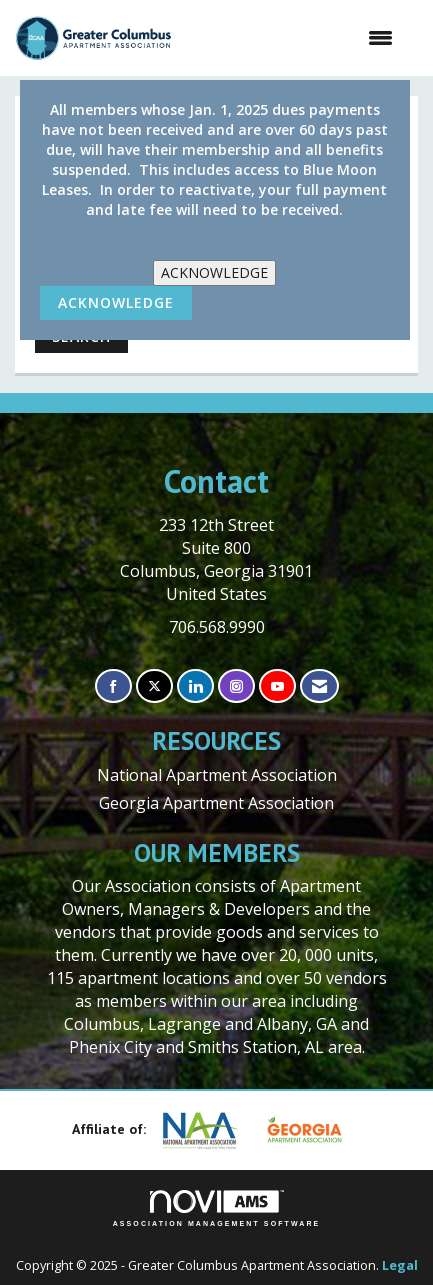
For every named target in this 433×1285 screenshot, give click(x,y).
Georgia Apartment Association (216, 803)
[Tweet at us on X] (154, 686)
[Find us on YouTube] (277, 686)
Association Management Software (217, 1208)
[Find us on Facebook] (113, 686)
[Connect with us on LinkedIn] (195, 686)
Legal (400, 1265)
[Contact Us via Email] (319, 686)
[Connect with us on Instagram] (236, 686)
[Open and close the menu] (292, 38)
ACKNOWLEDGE (214, 272)
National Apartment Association (217, 775)
